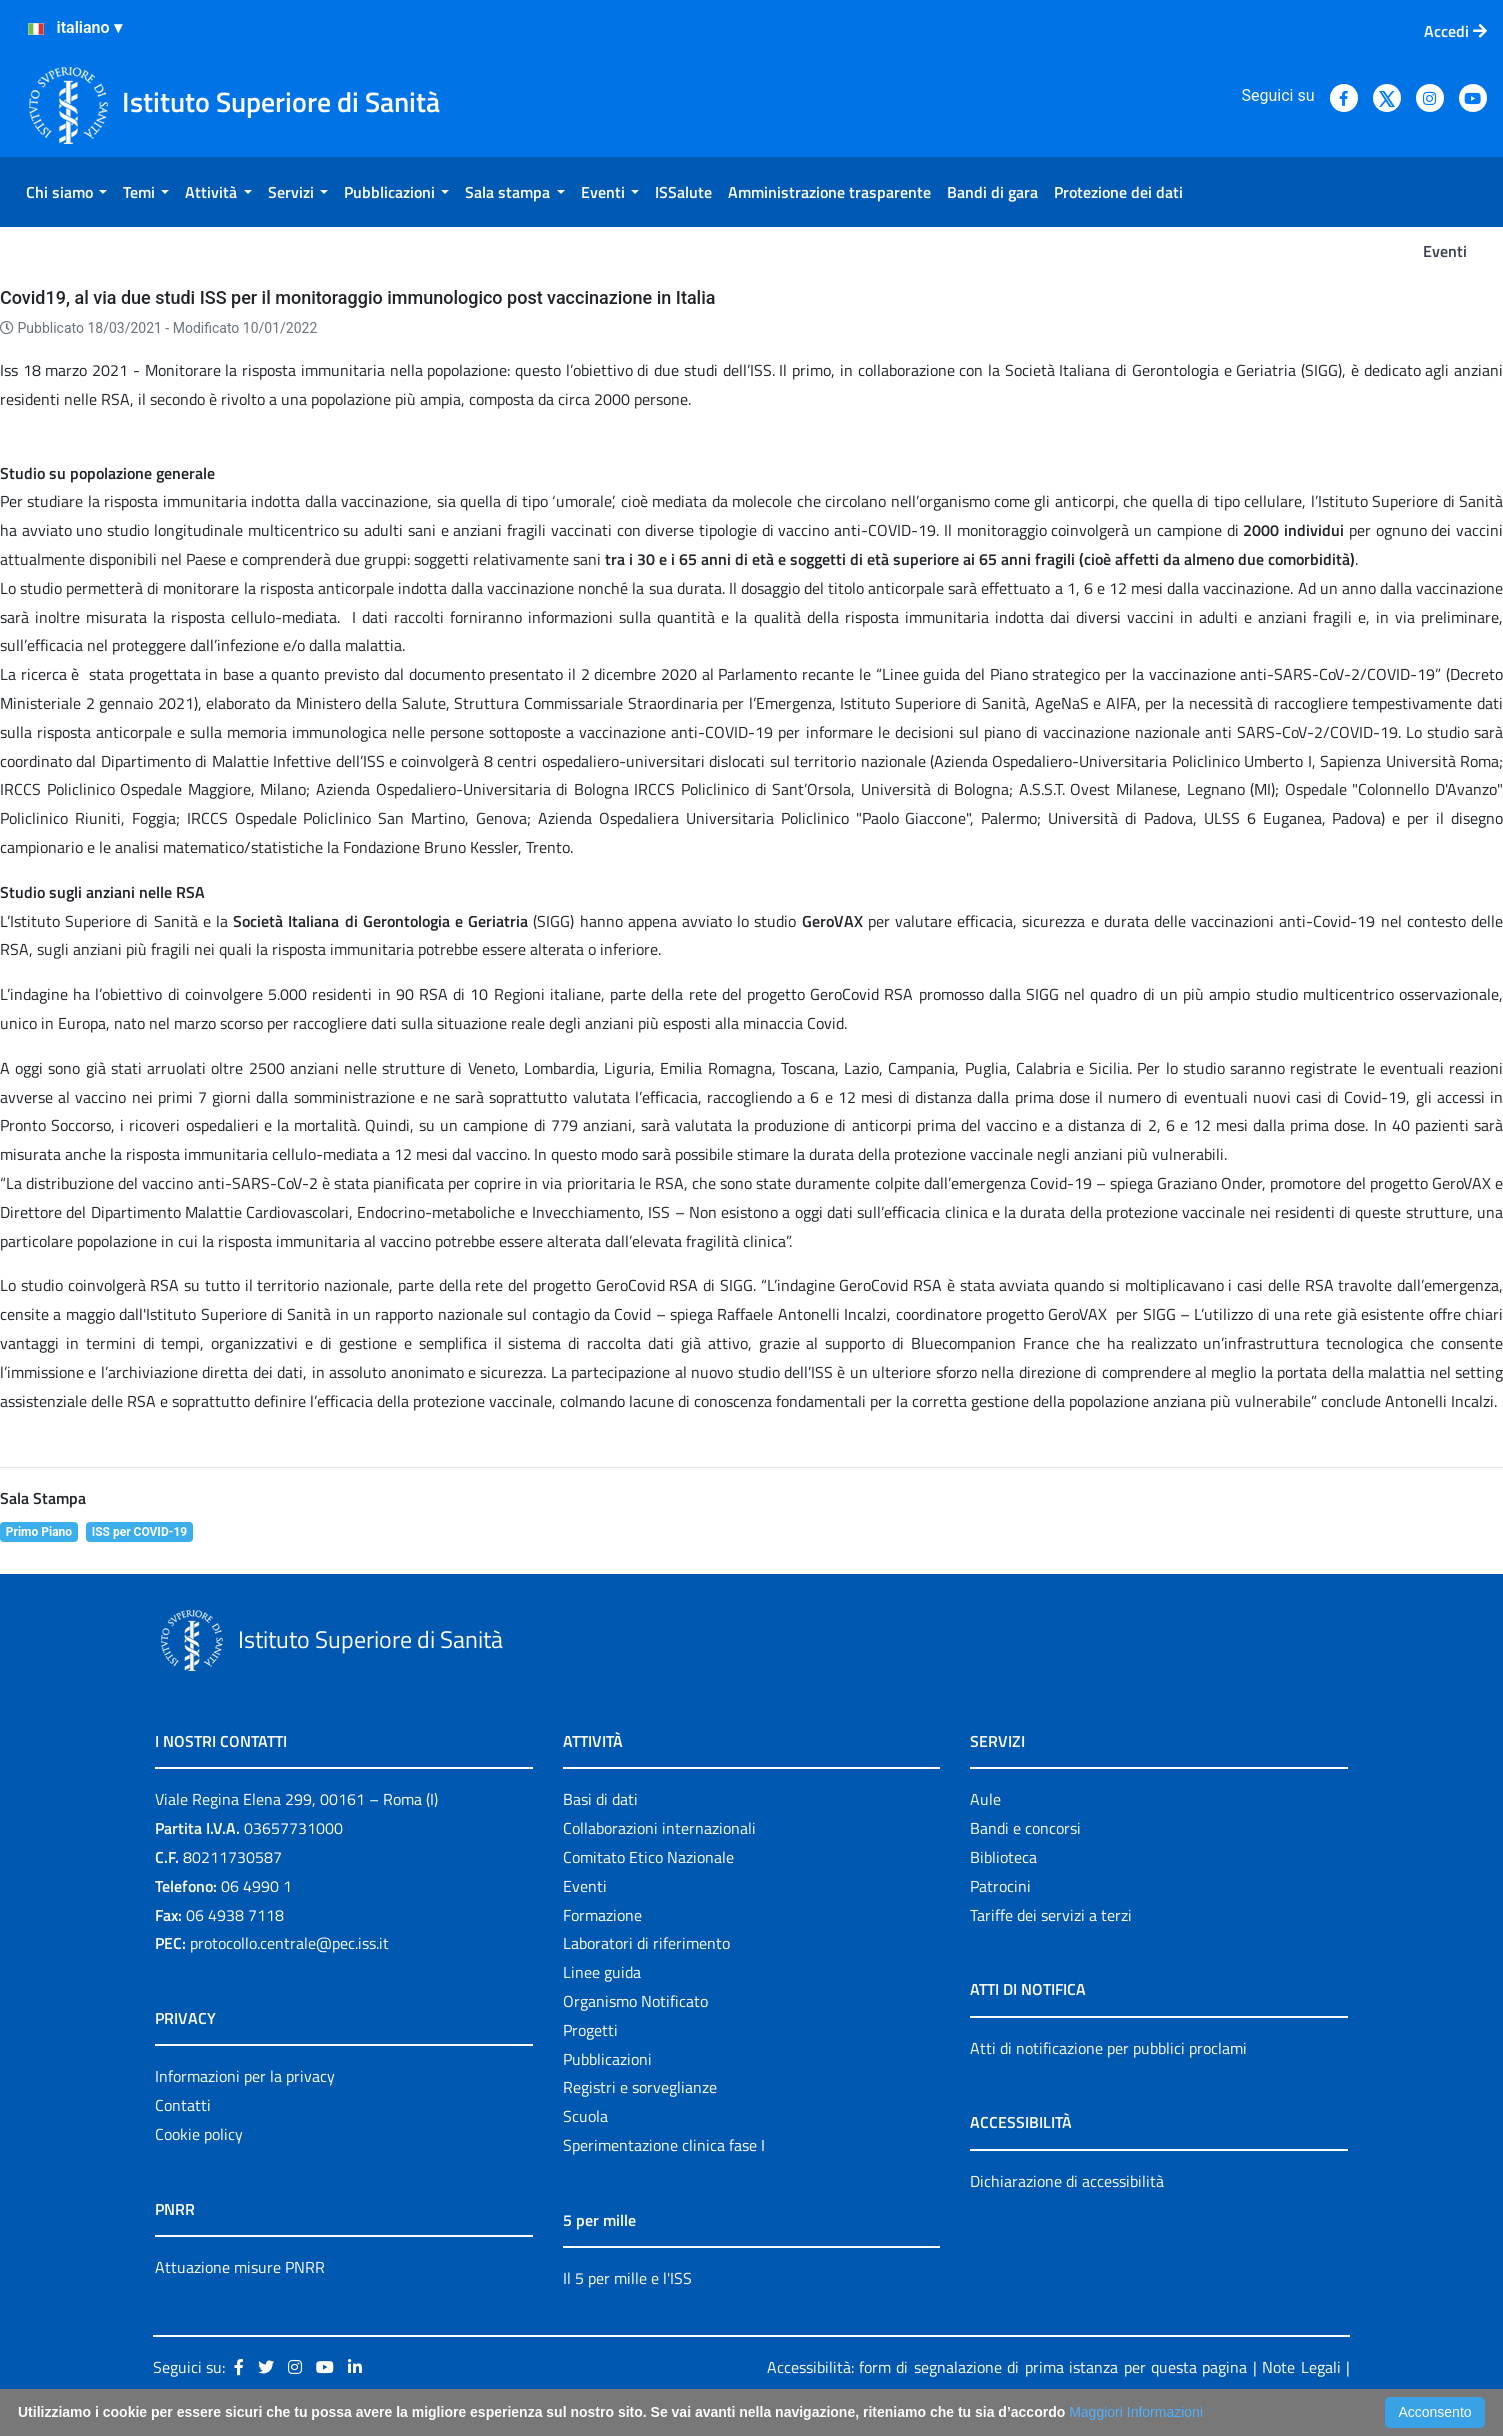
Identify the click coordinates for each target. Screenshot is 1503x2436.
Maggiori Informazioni (1136, 2412)
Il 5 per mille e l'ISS (627, 2278)
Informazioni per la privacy (245, 2076)
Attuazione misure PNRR (240, 2267)
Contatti (183, 2105)
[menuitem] (66, 192)
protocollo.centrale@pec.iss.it (289, 1943)
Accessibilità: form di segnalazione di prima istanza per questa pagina (1007, 2367)
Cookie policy (199, 2134)
